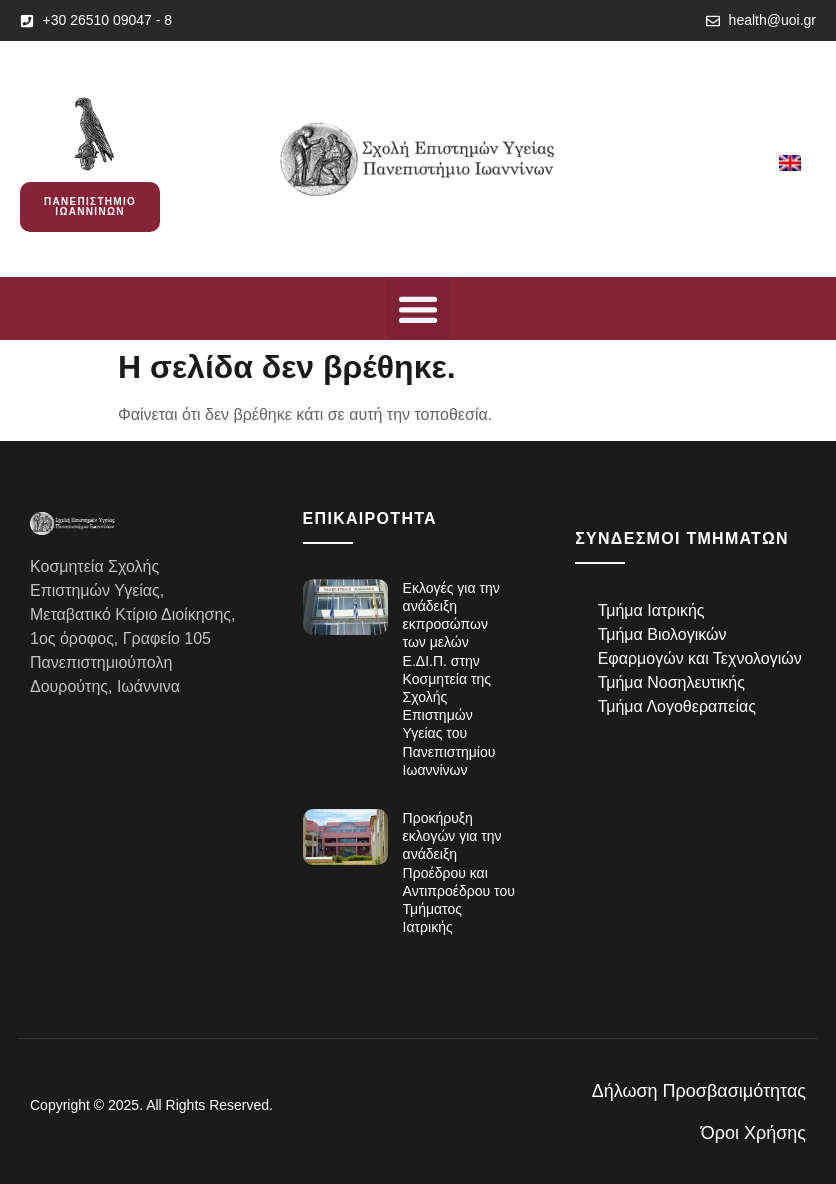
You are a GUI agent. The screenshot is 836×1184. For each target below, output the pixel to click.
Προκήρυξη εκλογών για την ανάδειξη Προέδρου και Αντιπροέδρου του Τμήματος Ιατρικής (459, 872)
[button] (418, 308)
